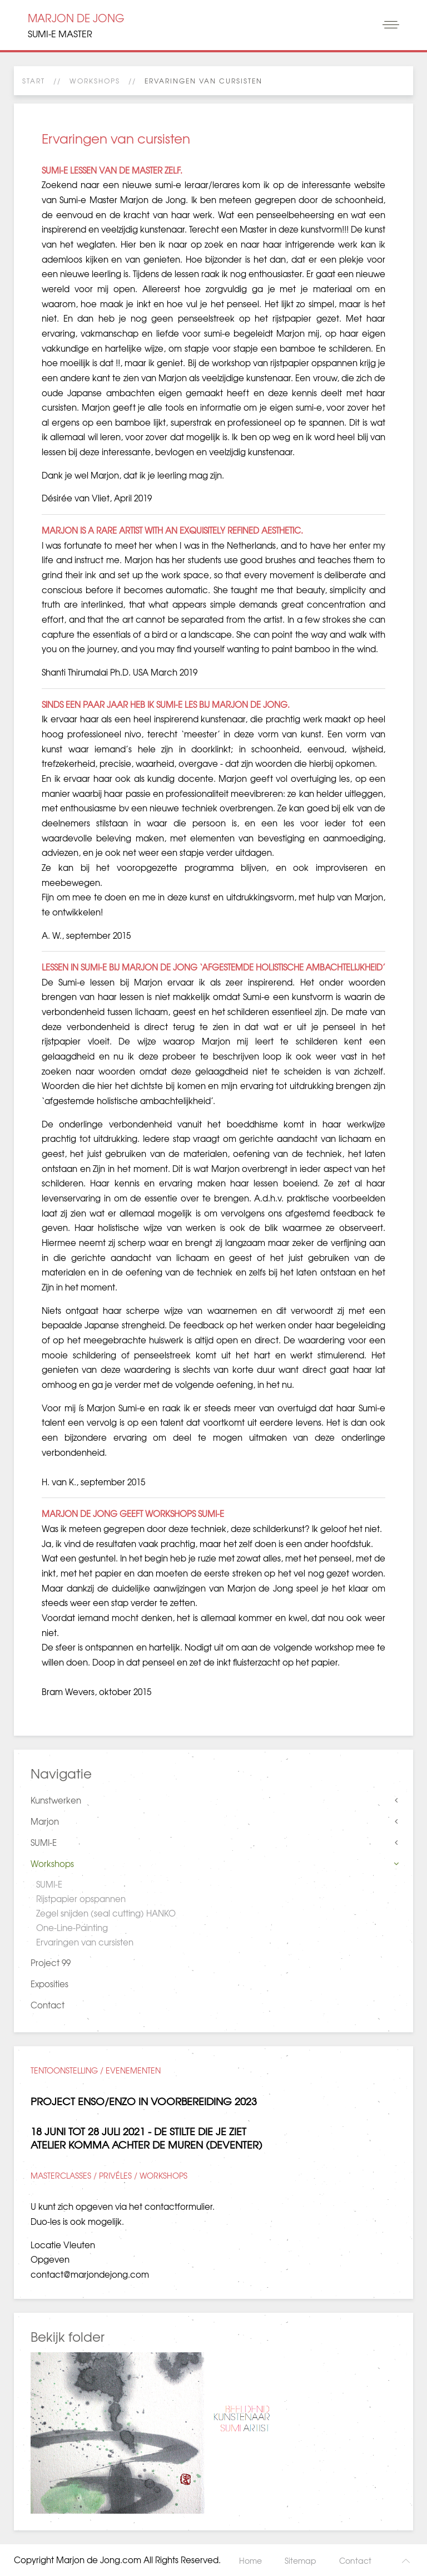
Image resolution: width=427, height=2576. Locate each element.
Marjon (45, 1821)
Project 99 (51, 1963)
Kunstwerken (56, 1800)
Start (33, 81)
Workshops (94, 81)
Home (250, 2560)
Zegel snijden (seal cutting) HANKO (106, 1913)
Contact (47, 2005)
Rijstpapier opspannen (81, 1899)
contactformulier (178, 2206)
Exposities (49, 1984)
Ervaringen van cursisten (84, 1942)
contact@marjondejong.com (90, 2274)
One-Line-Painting (72, 1928)
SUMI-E (44, 1842)
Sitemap (300, 2560)
